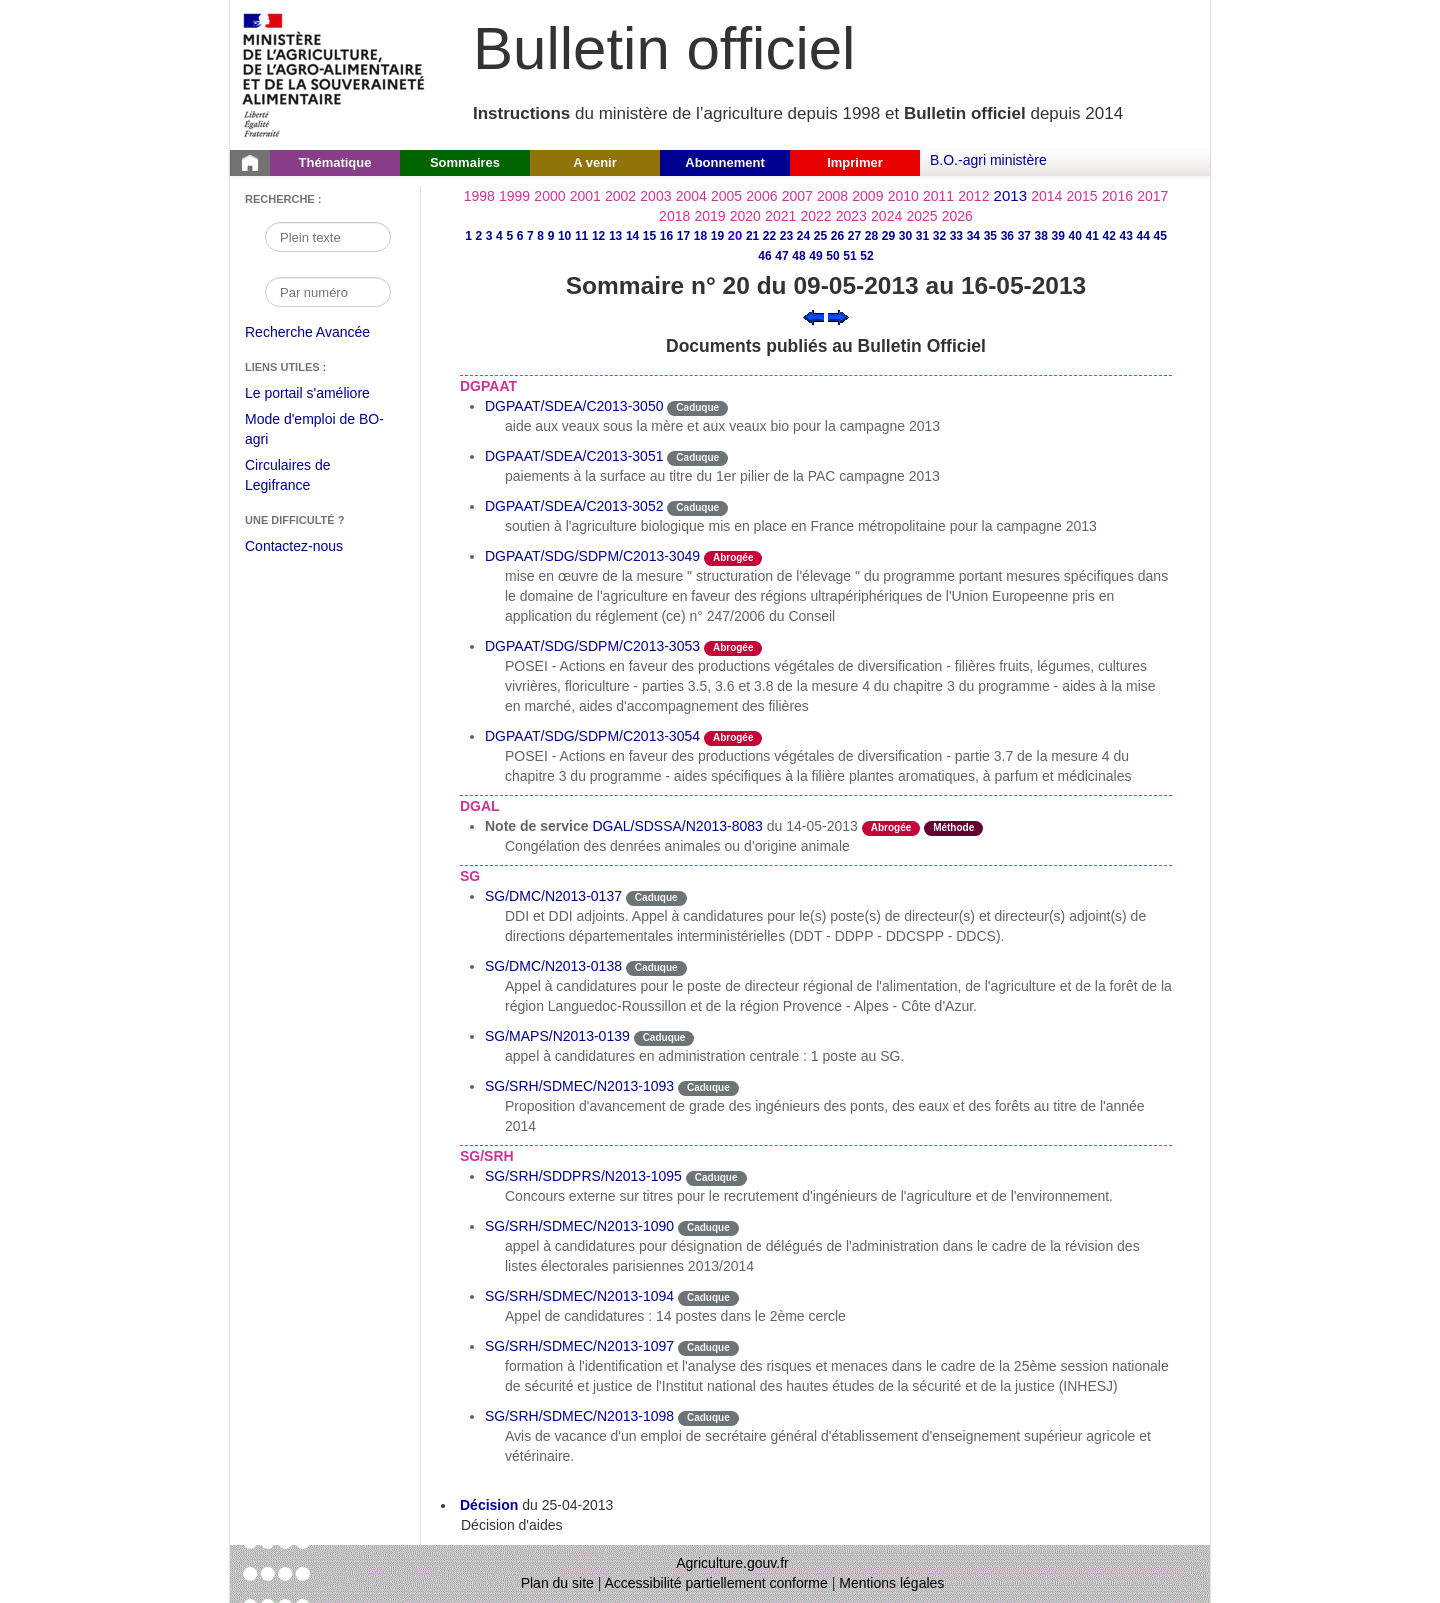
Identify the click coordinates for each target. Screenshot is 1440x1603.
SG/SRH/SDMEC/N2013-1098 (579, 1416)
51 (849, 256)
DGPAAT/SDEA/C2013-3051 (574, 456)
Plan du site (557, 1583)
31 (922, 236)
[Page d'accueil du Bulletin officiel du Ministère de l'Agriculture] (250, 163)
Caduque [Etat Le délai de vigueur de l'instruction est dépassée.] (697, 407)
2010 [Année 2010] (903, 196)
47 (781, 256)
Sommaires (465, 162)
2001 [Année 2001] (585, 196)
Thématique (335, 162)
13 (615, 236)
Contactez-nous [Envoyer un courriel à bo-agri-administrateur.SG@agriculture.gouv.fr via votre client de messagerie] (294, 546)
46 (764, 256)
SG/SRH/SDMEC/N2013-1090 (579, 1226)
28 (871, 236)
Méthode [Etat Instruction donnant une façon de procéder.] (953, 827)
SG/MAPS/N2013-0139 (557, 1036)
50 (832, 256)
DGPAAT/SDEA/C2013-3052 (574, 506)
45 (1160, 236)
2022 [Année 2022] (815, 216)
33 (956, 236)
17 (683, 236)
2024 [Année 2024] (886, 216)
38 (1041, 236)
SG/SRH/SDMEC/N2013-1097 (579, 1346)
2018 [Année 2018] (674, 216)
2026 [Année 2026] (957, 216)
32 (939, 236)
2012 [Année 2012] (973, 196)
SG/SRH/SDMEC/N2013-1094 (579, 1296)
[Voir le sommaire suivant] (838, 316)
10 (564, 236)
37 (1024, 236)
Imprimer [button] (855, 162)
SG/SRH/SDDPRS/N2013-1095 (583, 1176)
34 (973, 236)
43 (1126, 236)
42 (1109, 236)
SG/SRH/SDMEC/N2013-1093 (579, 1086)
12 (598, 236)
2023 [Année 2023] (851, 216)
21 (752, 236)
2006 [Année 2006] (761, 196)
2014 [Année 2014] (1046, 196)
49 (815, 256)
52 (866, 256)
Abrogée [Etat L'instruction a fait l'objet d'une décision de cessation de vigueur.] (733, 557)
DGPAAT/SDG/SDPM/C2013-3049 (592, 556)
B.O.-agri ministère (988, 160)
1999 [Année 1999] (514, 196)
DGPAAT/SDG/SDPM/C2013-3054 (592, 736)
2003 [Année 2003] (655, 196)
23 (786, 236)
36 (1007, 236)
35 (990, 236)
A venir (595, 162)
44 (1143, 236)
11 (581, 236)
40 (1075, 236)
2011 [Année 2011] (938, 196)
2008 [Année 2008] (832, 196)
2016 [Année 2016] (1117, 196)
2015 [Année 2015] (1081, 196)
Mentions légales (891, 1583)
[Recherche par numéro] (328, 292)
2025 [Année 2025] (921, 216)
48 (798, 256)
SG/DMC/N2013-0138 (553, 966)
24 (803, 236)
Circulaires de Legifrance (303, 477)
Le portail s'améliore (322, 394)
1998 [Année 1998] (479, 196)
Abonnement (724, 162)
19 (717, 236)
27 (854, 236)
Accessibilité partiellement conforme (716, 1583)
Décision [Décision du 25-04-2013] (489, 1505)
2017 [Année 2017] (1152, 196)
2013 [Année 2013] (1010, 195)
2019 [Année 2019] (709, 216)
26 (837, 236)
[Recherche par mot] (328, 237)
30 (905, 236)
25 (820, 236)
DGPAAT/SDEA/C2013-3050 (574, 406)
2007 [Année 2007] (797, 196)
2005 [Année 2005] (726, 196)
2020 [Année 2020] (745, 216)
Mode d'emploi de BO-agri (314, 431)
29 (888, 236)
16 (666, 236)
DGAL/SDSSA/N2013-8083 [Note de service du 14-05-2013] (677, 826)
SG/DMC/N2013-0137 (553, 896)
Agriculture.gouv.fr (732, 1563)
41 (1092, 236)
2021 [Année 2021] (780, 216)
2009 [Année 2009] (867, 196)
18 (700, 236)
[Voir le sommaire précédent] (813, 316)
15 (649, 236)
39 (1058, 236)
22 (769, 236)
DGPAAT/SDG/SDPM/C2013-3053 (592, 646)
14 (632, 236)
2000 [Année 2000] (549, 196)
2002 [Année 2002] (620, 196)
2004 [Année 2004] (691, 196)
